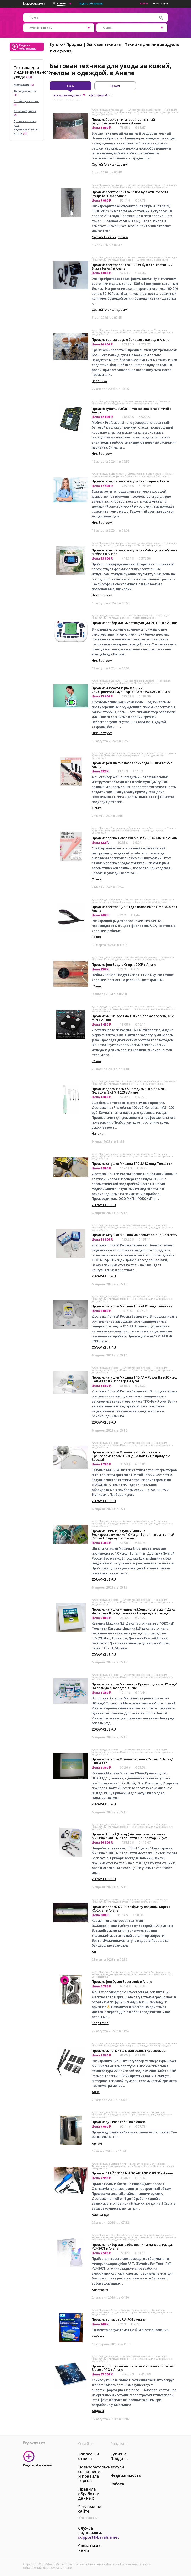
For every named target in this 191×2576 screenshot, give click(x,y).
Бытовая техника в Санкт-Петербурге (152, 2235)
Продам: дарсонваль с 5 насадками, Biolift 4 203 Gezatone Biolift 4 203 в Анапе (129, 1091)
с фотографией (98, 95)
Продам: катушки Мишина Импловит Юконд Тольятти (135, 1235)
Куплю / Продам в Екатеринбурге (109, 2163)
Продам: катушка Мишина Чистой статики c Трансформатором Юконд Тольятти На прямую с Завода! (131, 1456)
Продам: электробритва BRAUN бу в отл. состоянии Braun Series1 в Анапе (132, 267)
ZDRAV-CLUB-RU (104, 1205)
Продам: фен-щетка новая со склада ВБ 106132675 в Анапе (132, 765)
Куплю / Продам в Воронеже (107, 899)
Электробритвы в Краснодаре (152, 187)
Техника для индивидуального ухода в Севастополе (133, 475)
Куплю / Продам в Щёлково (106, 1006)
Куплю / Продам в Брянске (106, 615)
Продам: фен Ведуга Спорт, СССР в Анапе (124, 964)
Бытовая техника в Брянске (137, 615)
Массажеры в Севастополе (155, 476)
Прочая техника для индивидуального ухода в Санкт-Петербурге (134, 2238)
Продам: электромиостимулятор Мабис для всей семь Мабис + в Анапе (134, 552)
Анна (96, 2092)
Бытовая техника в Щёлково (139, 1006)
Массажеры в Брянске (144, 617)
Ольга (96, 808)
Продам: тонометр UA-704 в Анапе (119, 2319)
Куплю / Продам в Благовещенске (109, 1972)
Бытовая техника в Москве (136, 330)
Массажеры (22, 84)
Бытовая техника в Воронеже (141, 899)
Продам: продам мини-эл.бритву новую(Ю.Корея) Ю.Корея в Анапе (131, 1909)
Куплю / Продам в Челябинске (107, 1081)
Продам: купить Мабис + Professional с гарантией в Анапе (132, 411)
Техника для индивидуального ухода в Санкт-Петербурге (122, 2237)
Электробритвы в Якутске (145, 1901)
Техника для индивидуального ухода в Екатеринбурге (121, 2166)
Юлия (96, 937)
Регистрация (160, 3)
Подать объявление (91, 3)
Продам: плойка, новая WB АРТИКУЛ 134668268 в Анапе (135, 838)
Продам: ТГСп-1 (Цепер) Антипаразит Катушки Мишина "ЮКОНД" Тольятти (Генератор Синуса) (130, 1836)
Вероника (99, 381)
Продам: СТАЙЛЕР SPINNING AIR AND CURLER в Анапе (132, 2173)
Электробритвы (25, 111)
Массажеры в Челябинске (150, 1083)
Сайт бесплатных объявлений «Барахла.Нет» (94, 2564)
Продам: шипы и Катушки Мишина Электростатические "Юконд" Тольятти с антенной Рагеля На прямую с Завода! (133, 1534)
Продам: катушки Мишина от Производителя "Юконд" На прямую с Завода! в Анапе (134, 1686)
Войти (144, 3)
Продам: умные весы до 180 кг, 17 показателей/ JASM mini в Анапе (133, 1018)
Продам (115, 85)
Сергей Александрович (110, 164)
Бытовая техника (103, 44)
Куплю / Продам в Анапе (105, 2112)
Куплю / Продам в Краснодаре (108, 110)
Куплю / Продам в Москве (105, 330)
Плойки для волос (26, 101)
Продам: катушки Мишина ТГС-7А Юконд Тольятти (132, 1306)
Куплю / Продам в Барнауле (106, 401)
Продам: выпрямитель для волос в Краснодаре (129, 2051)
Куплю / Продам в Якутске (105, 1899)
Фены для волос (25, 91)
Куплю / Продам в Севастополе (108, 474)
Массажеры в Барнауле (146, 403)
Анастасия (100, 2290)
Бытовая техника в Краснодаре (144, 110)
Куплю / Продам (66, 44)
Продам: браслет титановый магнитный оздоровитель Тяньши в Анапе (123, 121)
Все (70, 85)
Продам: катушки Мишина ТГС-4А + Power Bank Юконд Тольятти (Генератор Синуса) (134, 1379)
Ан (94, 1952)
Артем (97, 2143)
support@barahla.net (98, 2537)
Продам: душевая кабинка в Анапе (119, 2122)
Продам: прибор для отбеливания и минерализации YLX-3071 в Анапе (133, 2246)
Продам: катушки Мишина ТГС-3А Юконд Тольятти (132, 1164)
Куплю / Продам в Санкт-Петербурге (111, 2235)
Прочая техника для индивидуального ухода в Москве (132, 333)
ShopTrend (100, 2023)
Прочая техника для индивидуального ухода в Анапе (132, 2115)
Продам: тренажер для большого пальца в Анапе (130, 340)
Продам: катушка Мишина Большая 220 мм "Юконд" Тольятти (132, 1761)
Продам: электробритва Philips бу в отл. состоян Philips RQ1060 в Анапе (130, 194)
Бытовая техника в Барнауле (140, 401)
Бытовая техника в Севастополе (144, 474)
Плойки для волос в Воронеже (151, 902)
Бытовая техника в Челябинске (143, 1081)
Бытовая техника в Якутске (137, 1899)
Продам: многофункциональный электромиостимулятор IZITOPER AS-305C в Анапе (131, 690)
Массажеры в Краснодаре (150, 545)
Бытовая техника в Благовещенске (149, 1972)
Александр (100, 2215)
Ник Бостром (102, 453)
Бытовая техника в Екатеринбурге (148, 2163)
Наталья (98, 1134)
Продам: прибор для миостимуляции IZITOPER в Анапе (134, 623)
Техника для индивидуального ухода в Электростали (134, 754)
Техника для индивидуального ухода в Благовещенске (121, 1974)
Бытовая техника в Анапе (134, 2112)
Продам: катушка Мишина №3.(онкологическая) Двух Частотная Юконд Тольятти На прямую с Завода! (133, 1611)
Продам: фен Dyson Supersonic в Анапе (122, 1981)
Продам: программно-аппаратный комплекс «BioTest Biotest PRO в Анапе (133, 2368)
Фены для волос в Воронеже (150, 959)
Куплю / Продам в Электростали (108, 753)
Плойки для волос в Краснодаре (154, 2045)
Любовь (98, 2336)
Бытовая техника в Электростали (146, 753)
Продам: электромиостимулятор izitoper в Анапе (130, 481)
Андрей (98, 2411)
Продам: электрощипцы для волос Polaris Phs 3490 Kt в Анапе (135, 909)
